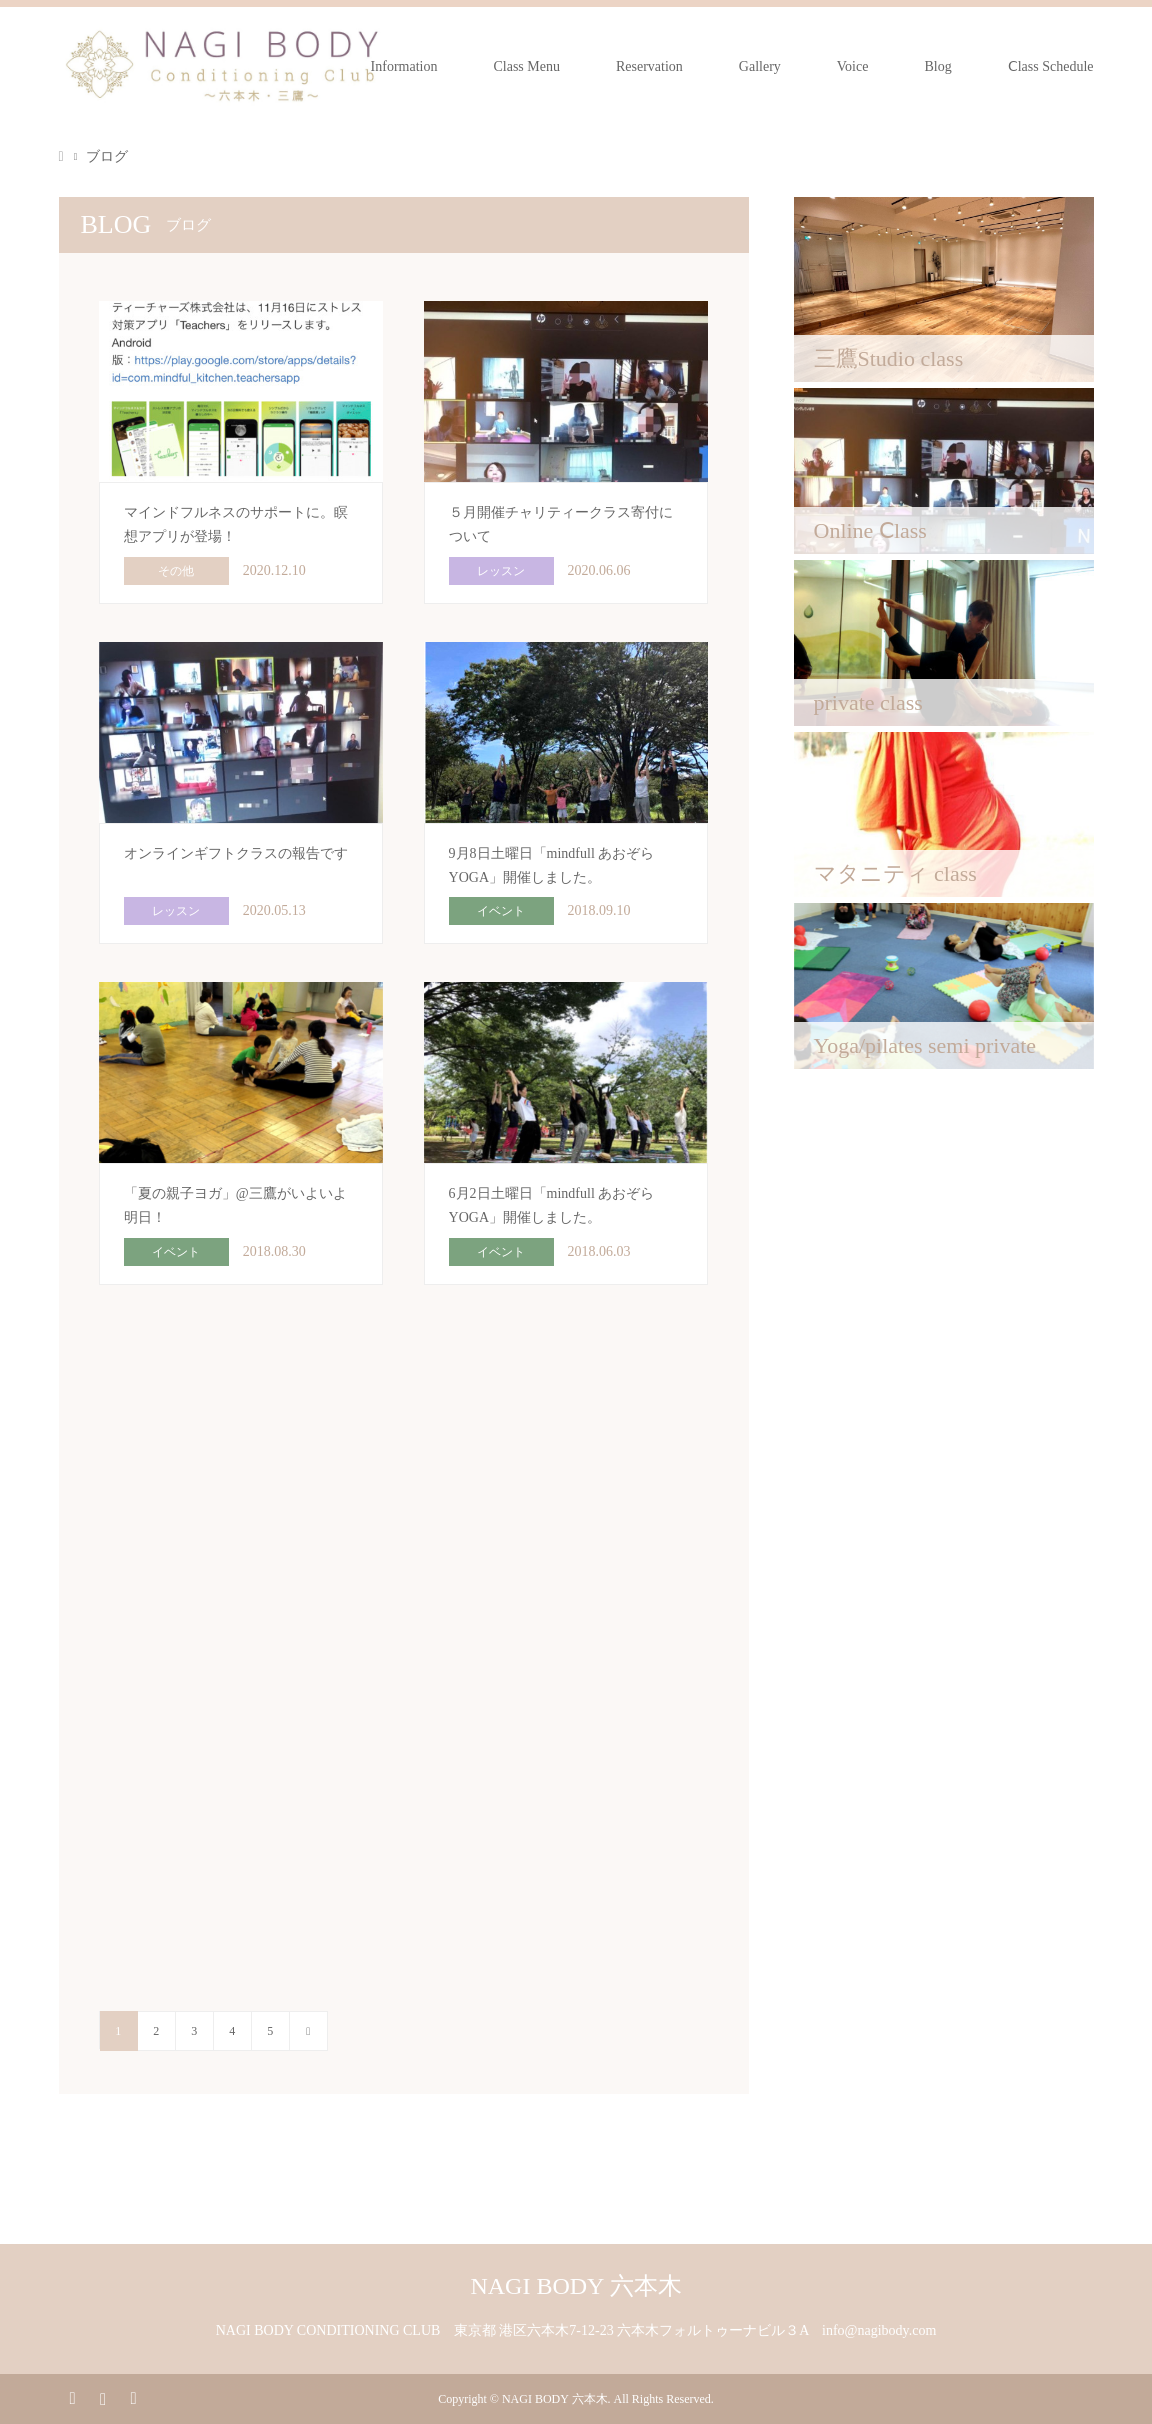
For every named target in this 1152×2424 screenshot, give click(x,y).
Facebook (72, 2397)
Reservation (649, 66)
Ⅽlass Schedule (1051, 66)
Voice (853, 66)
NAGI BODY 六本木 (575, 2286)
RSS (133, 2397)
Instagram (103, 2397)
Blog (937, 66)
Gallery (760, 66)
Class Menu (526, 66)
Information (404, 66)
